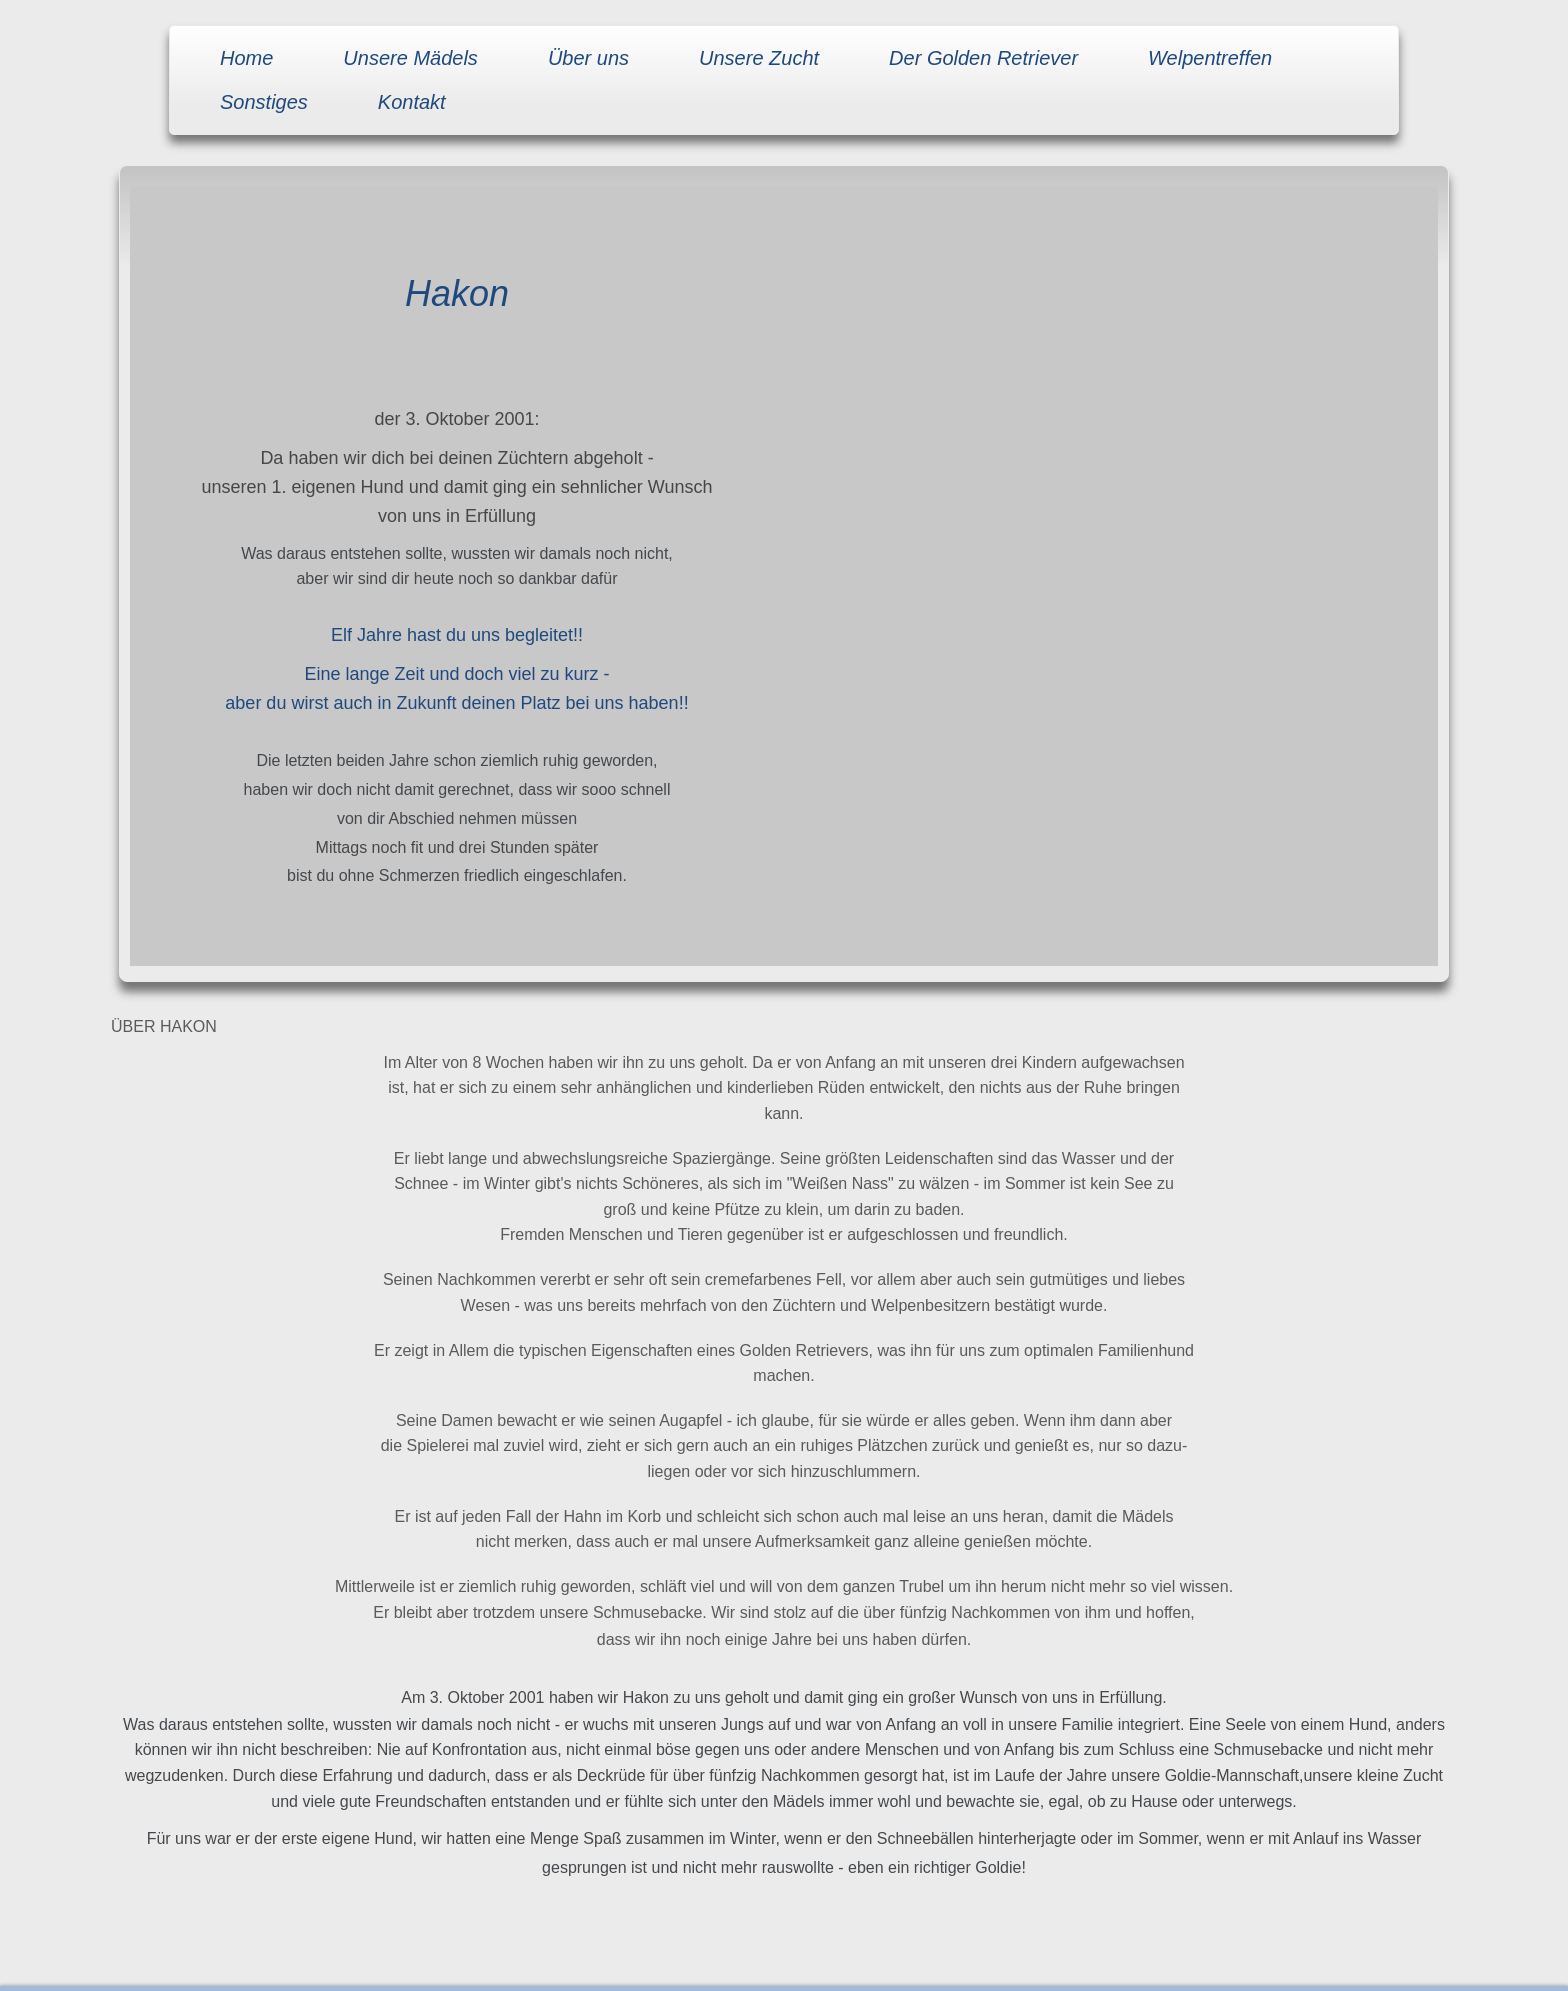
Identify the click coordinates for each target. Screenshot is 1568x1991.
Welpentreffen (1210, 58)
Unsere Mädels (410, 58)
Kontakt (412, 102)
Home (246, 58)
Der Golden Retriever (983, 58)
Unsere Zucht (759, 58)
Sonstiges (264, 102)
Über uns (588, 58)
